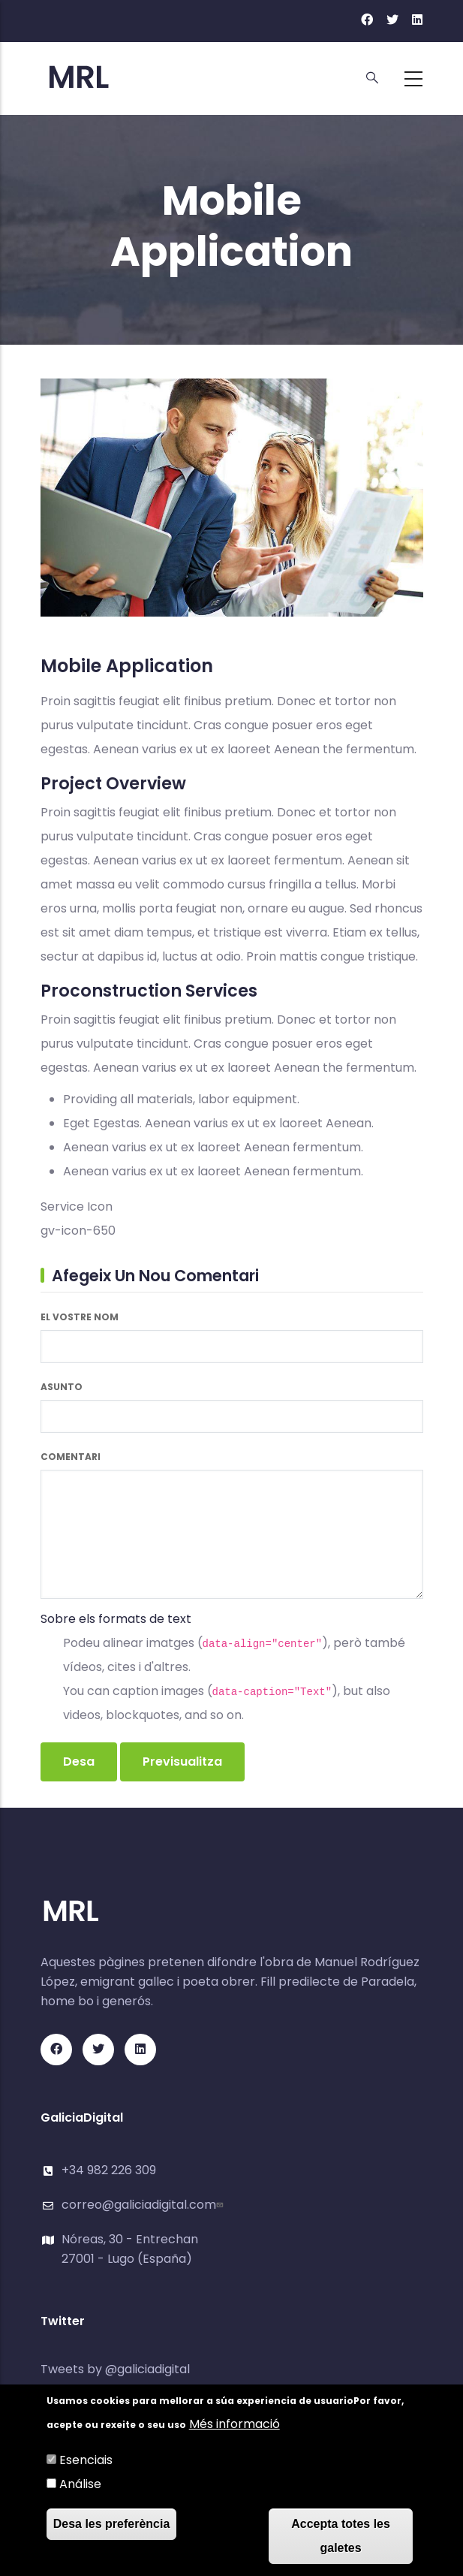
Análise (80, 2485)
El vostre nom (80, 1317)
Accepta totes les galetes (340, 2537)
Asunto (62, 1386)
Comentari (71, 1456)
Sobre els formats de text (116, 1618)
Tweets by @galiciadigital (115, 2369)
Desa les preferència (111, 2525)
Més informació (234, 2425)
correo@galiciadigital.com (144, 2204)
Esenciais (86, 2461)
